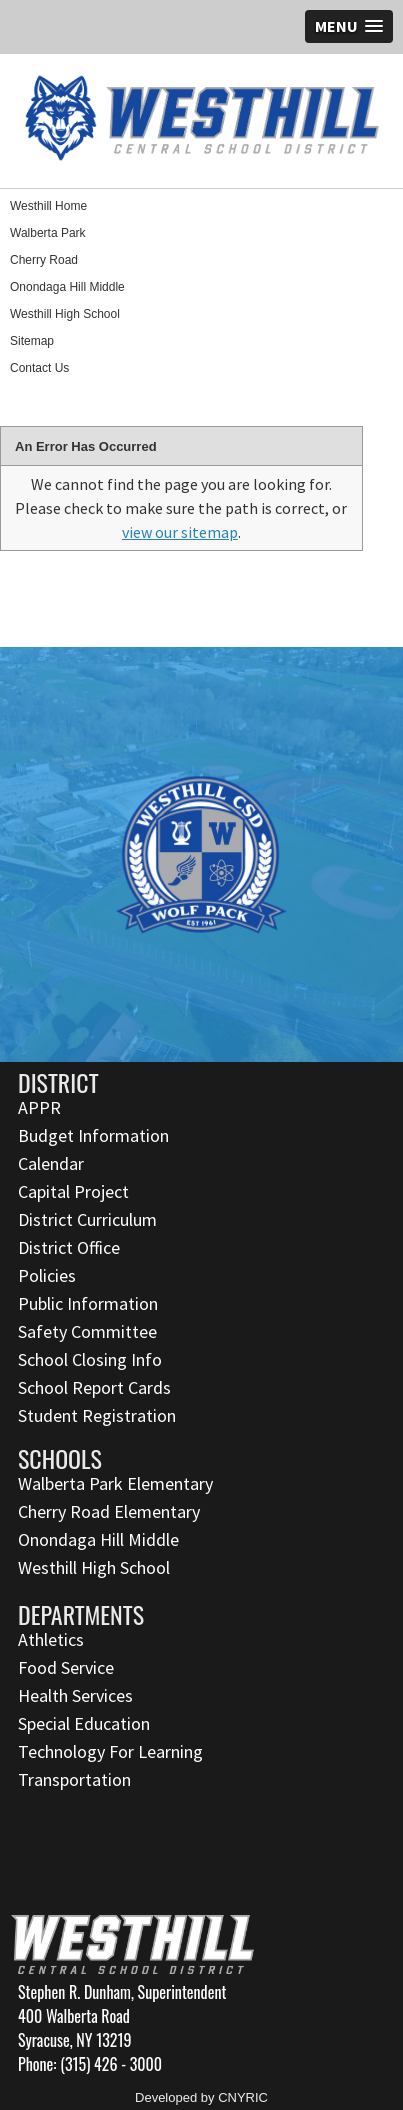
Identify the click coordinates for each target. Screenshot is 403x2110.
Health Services (75, 1695)
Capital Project (73, 1191)
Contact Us (39, 368)
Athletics (51, 1639)
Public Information (88, 1303)
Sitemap (32, 341)
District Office (69, 1247)
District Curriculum (87, 1219)
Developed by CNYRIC (201, 2097)
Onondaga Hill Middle (67, 287)
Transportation (74, 1779)
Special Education (84, 1723)
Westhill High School (65, 314)
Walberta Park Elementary (115, 1483)
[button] (349, 26)
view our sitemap (180, 532)
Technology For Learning (110, 1751)
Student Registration (97, 1415)
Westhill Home (48, 206)
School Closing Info (90, 1359)
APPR (39, 1107)
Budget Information (93, 1135)
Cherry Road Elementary (109, 1511)
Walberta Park (48, 233)
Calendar (51, 1163)
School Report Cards (94, 1387)
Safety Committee (87, 1331)
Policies (47, 1275)
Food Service (66, 1667)
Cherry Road (44, 260)
